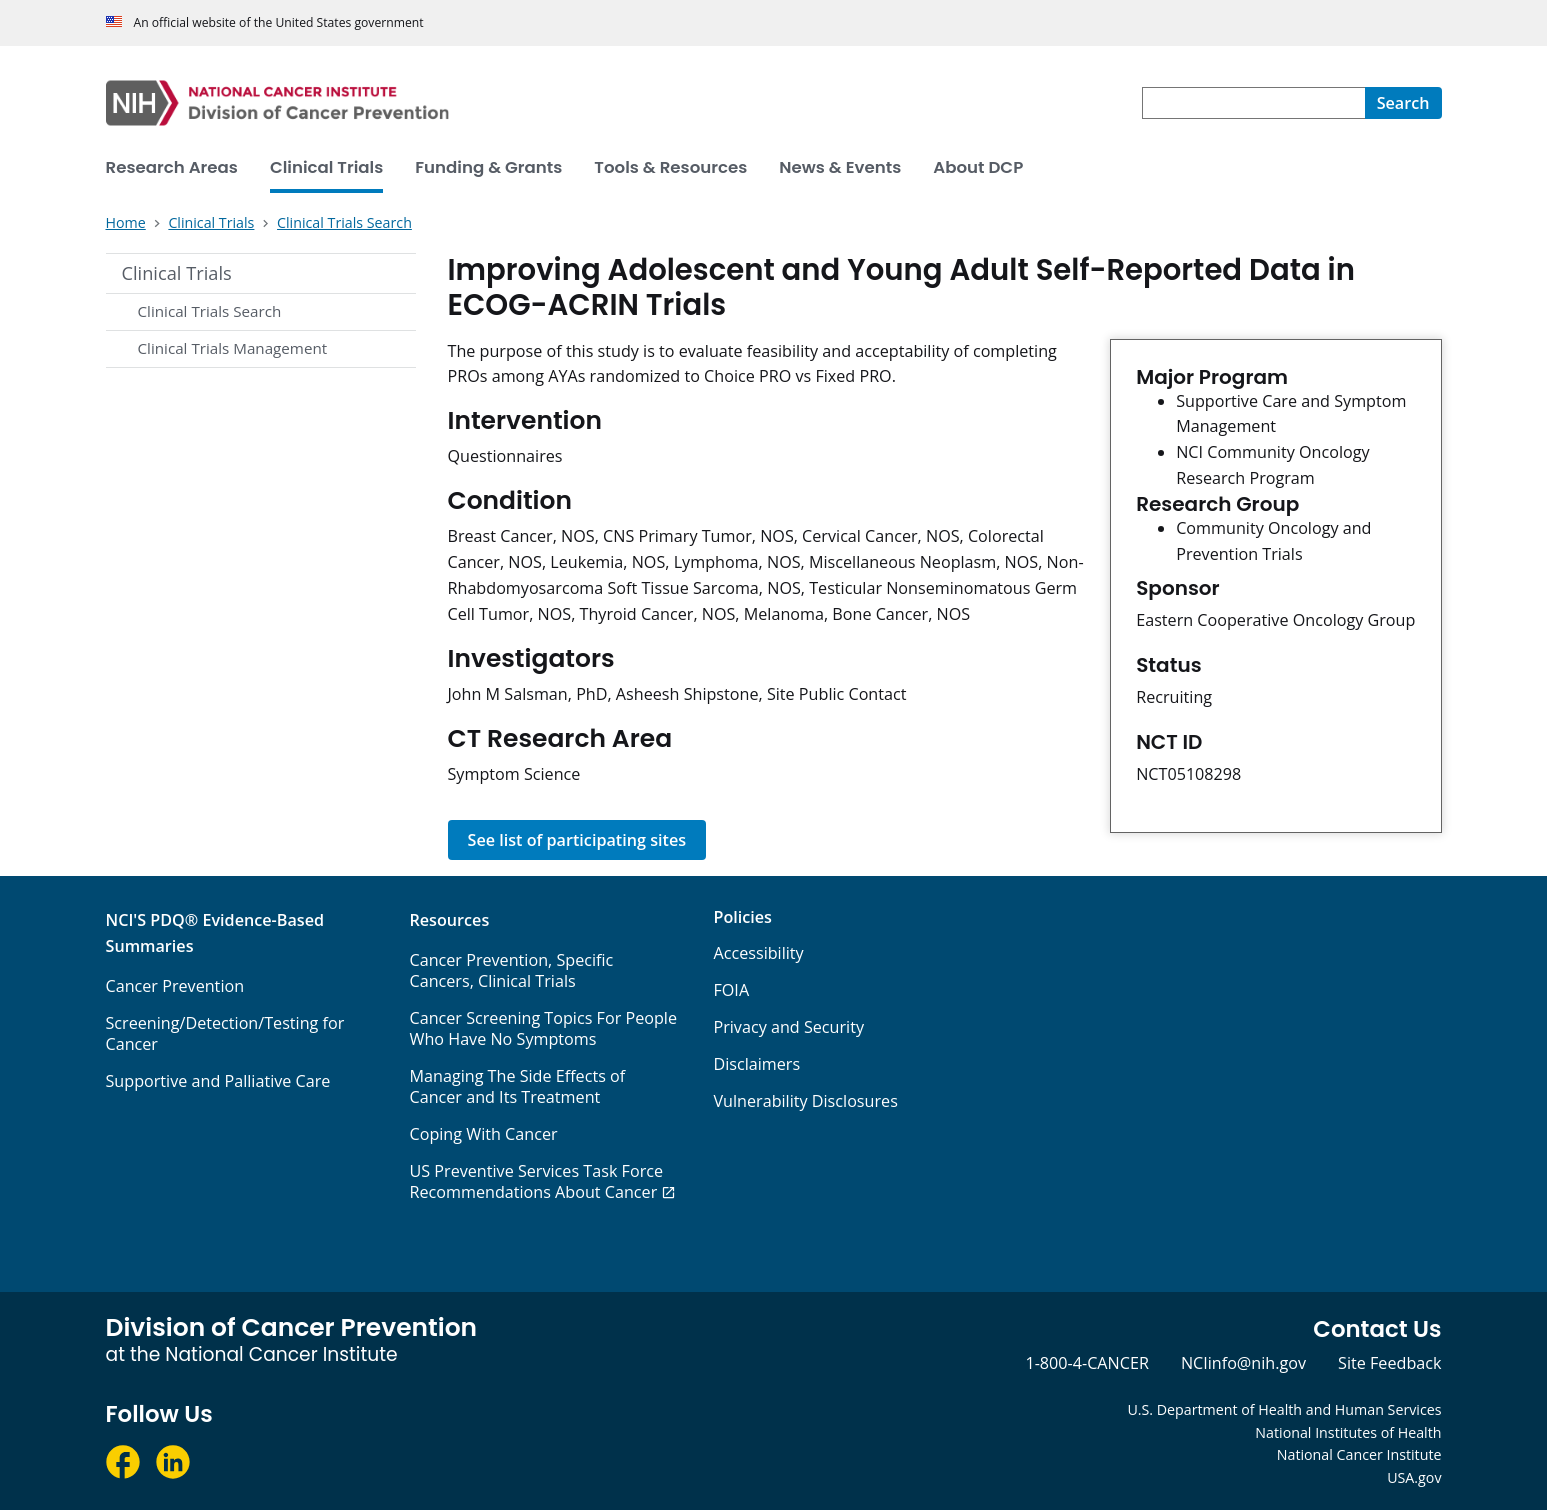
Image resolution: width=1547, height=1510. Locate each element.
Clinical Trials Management (233, 348)
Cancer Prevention (175, 986)
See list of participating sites (577, 840)
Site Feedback (1389, 1363)
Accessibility (758, 953)
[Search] (1403, 103)
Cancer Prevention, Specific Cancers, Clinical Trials (511, 970)
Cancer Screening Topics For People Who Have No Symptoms (543, 1028)
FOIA (731, 990)
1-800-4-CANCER (1086, 1363)
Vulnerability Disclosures (805, 1101)
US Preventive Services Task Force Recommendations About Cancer (536, 1181)
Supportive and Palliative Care (218, 1081)
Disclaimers (756, 1064)
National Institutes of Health (1348, 1432)
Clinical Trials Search (210, 311)
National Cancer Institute (1359, 1454)
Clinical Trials (177, 273)
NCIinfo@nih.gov (1243, 1363)
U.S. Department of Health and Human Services (1284, 1409)
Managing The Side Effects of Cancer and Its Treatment (517, 1086)
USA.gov (1414, 1477)
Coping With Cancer (483, 1134)
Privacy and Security (788, 1027)
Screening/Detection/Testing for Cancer (225, 1033)
